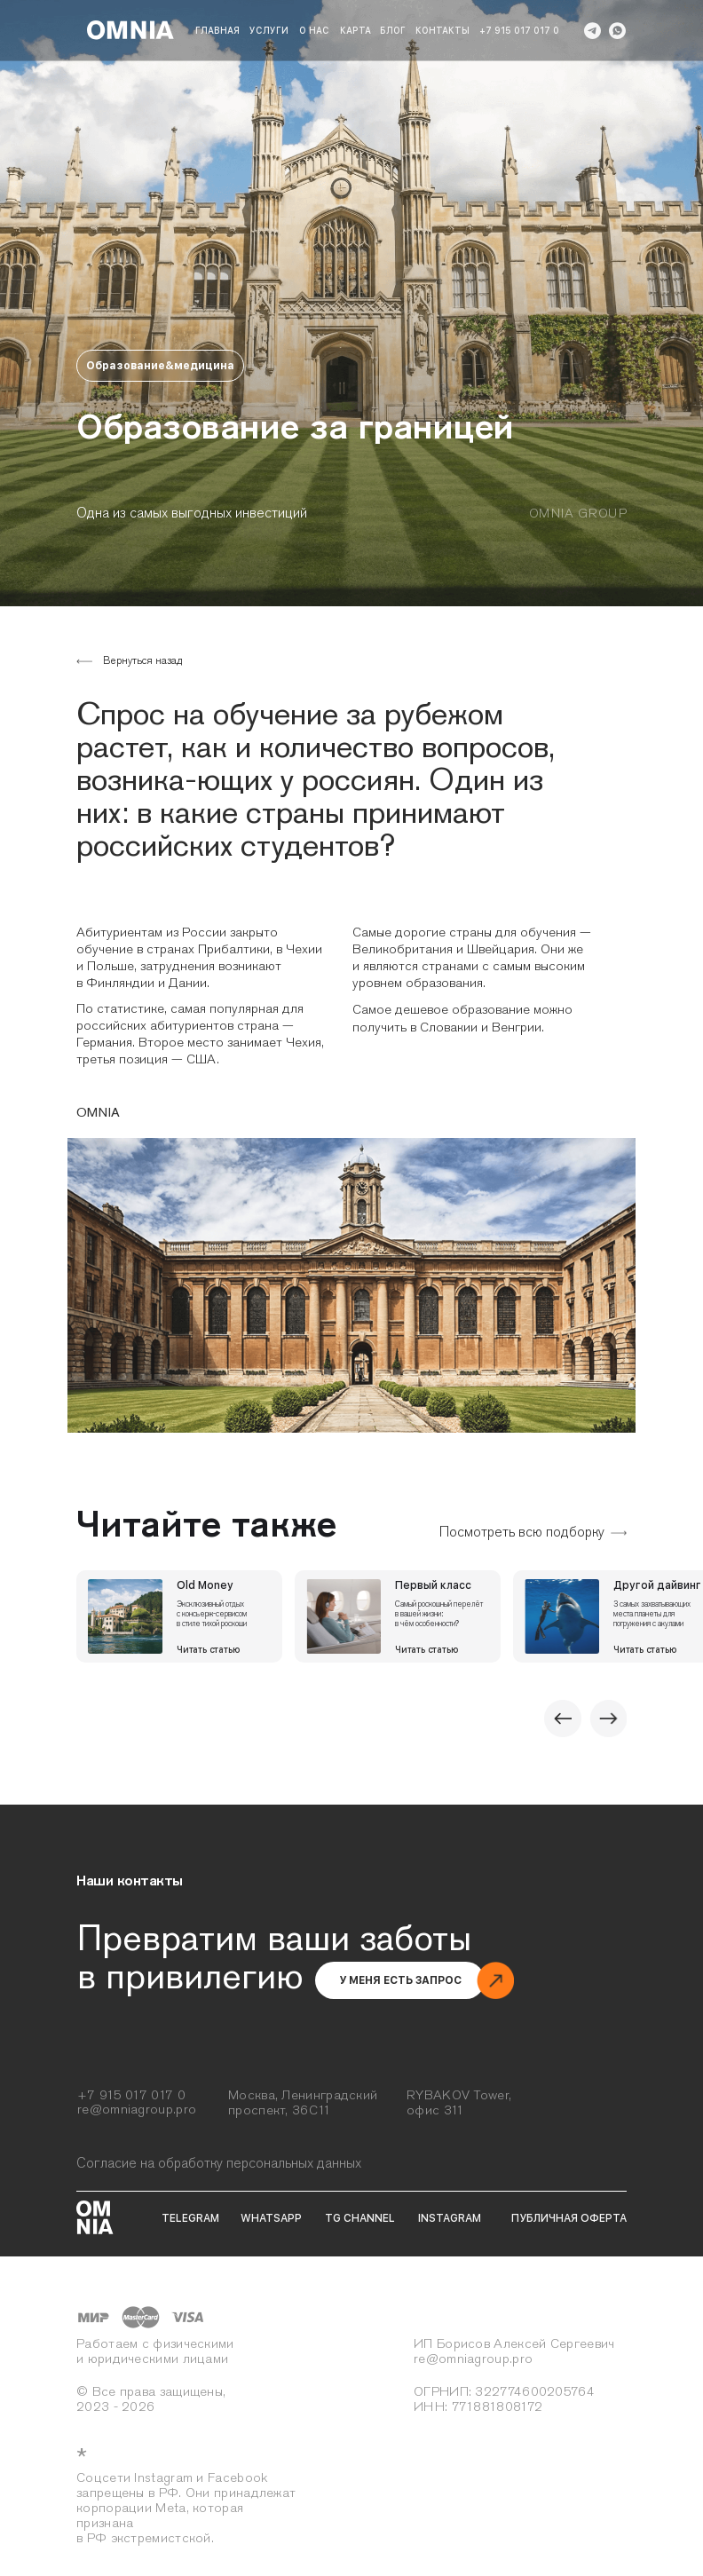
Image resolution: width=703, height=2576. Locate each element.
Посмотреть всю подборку (521, 1531)
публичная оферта (569, 2218)
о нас (314, 30)
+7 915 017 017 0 (519, 30)
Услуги (268, 30)
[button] (400, 1980)
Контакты (442, 30)
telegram (190, 2218)
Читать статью (208, 1649)
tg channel (360, 2218)
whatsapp (271, 2218)
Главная (217, 30)
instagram (449, 2218)
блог (393, 30)
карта (355, 30)
